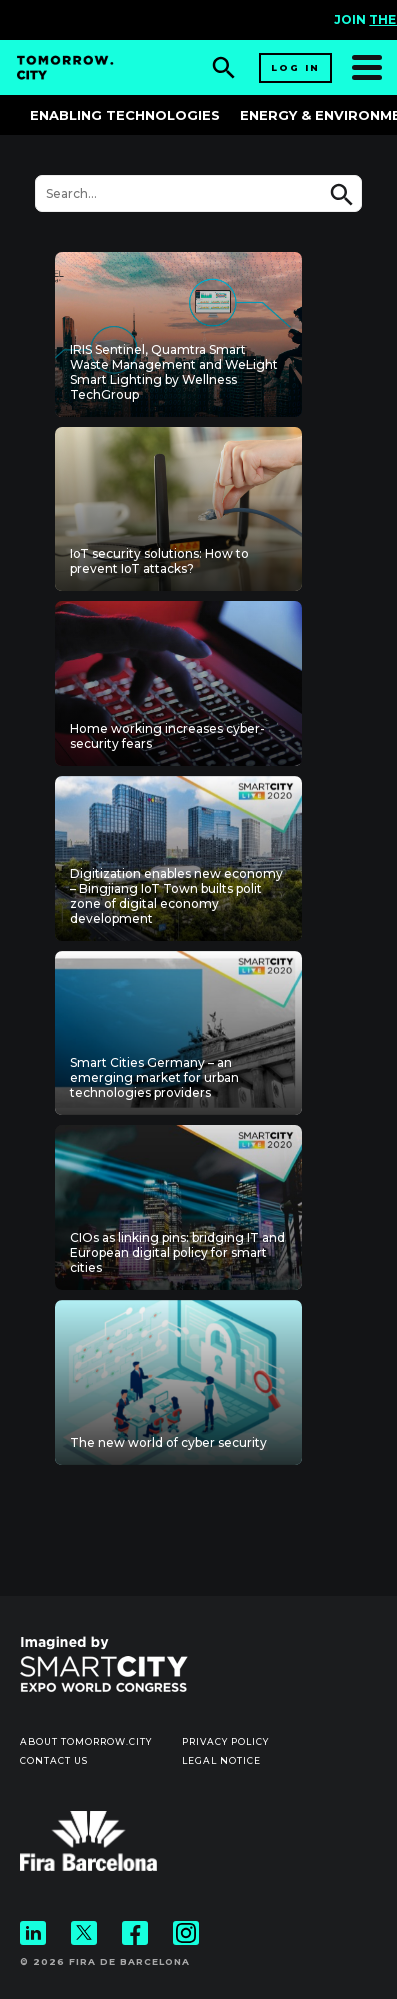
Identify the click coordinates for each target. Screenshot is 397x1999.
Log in (295, 67)
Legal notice (221, 1760)
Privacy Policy (225, 1741)
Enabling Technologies (125, 115)
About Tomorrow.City (86, 1741)
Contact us (54, 1760)
